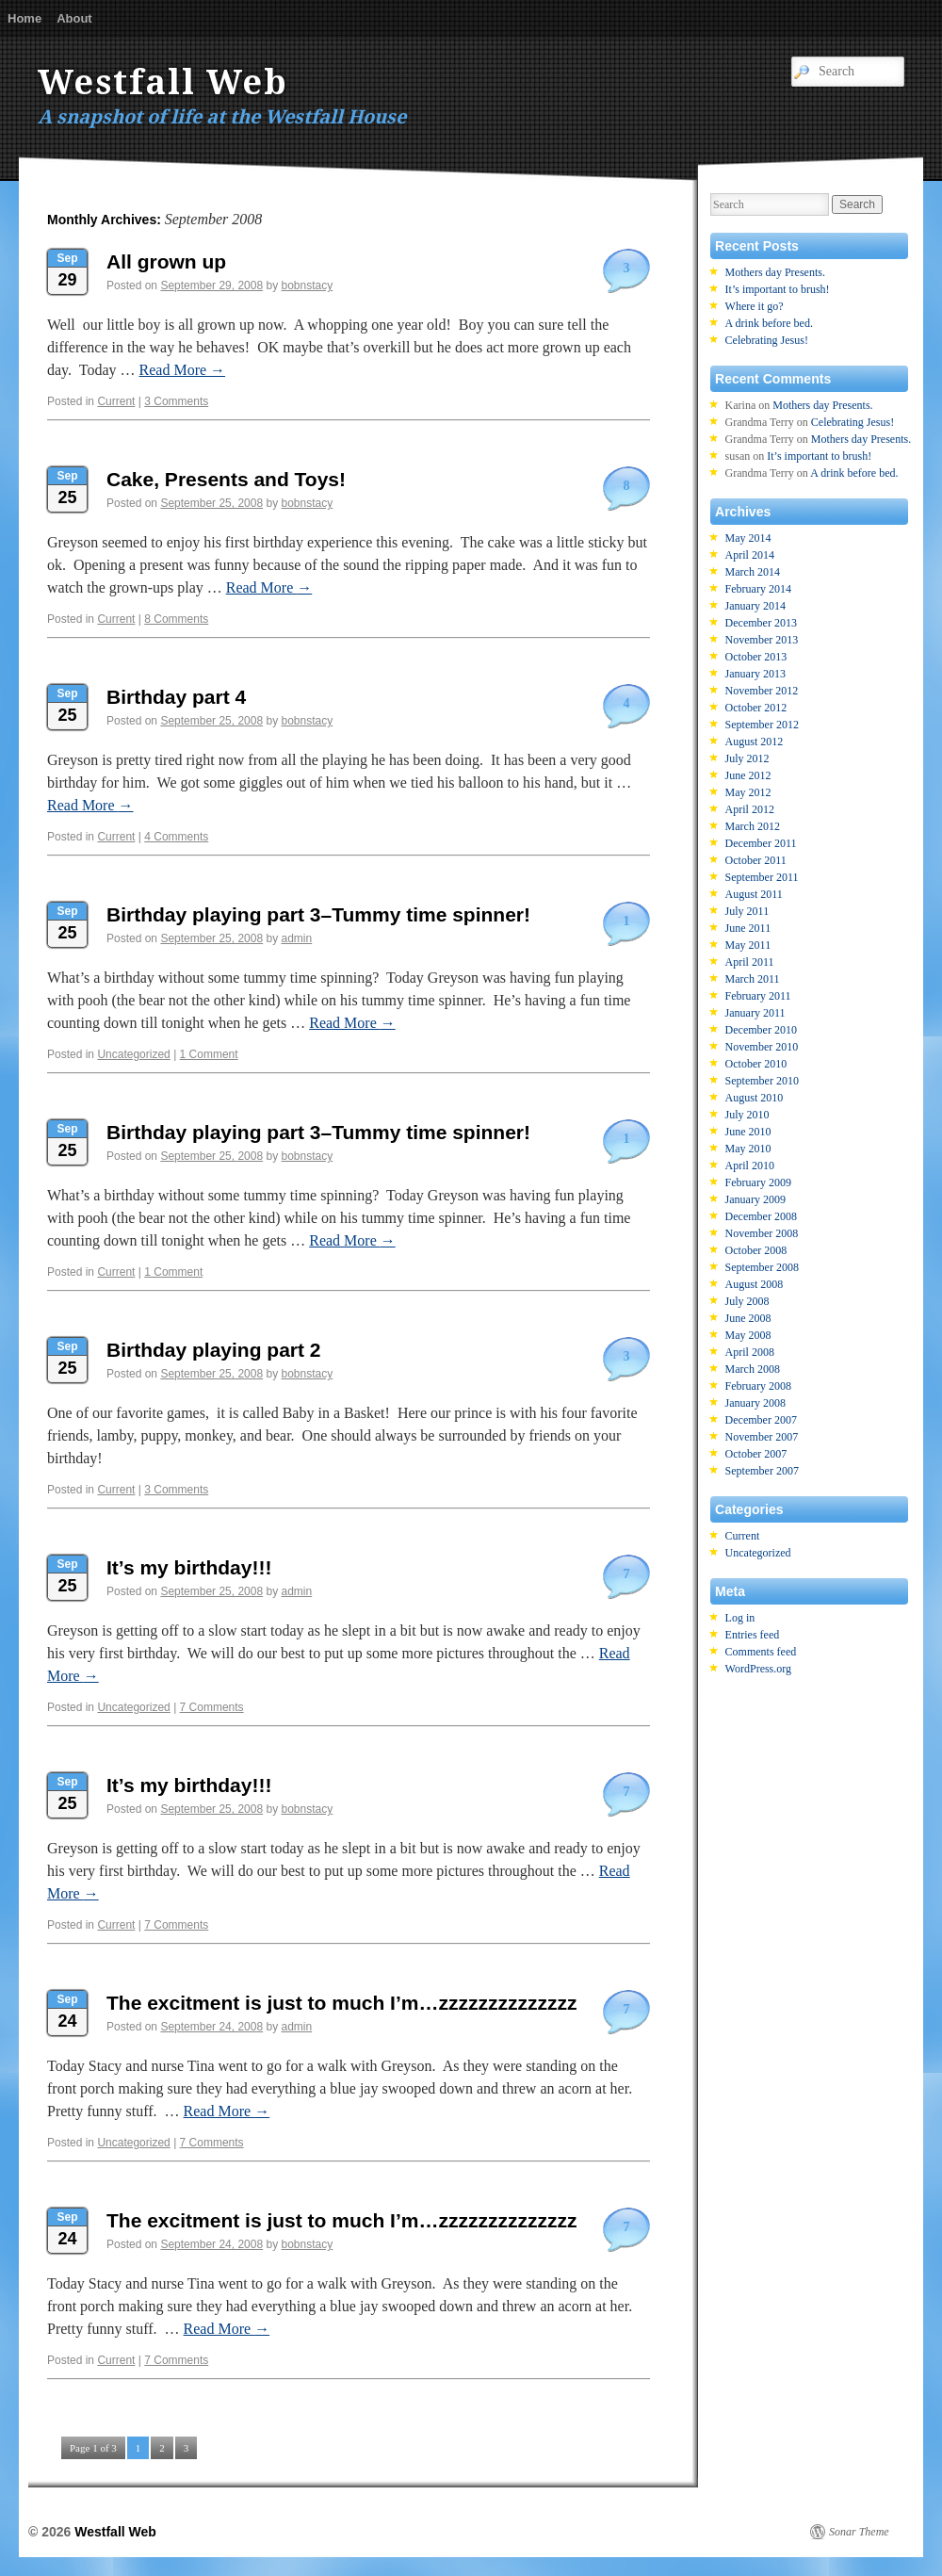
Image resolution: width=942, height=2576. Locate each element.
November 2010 (762, 1046)
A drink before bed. (769, 323)
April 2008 (749, 1352)
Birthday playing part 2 (213, 1350)
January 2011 (755, 1012)
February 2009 (758, 1182)
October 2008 (756, 1250)
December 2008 (761, 1216)
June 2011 (748, 928)
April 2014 (749, 555)
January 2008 (755, 1403)
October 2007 (756, 1453)
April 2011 (749, 962)
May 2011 (748, 945)
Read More (182, 370)
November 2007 (762, 1436)
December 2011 (761, 843)
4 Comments (176, 836)
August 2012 (754, 741)
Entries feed (752, 1634)
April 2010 (749, 1165)
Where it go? (754, 306)
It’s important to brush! (777, 289)
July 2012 (747, 758)
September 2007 (762, 1470)
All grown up (166, 261)
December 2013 (761, 622)
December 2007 (761, 1420)
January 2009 (755, 1199)
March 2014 (752, 572)
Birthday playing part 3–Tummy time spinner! (318, 914)
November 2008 (762, 1233)
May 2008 (748, 1335)
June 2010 (748, 1131)
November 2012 (762, 690)
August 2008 (754, 1284)
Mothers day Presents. (775, 272)
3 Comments (176, 401)
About (74, 18)
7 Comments (212, 1707)
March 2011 (752, 979)
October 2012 (756, 707)
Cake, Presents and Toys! (226, 479)
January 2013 (755, 673)
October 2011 (756, 860)
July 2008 (747, 1301)
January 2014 (755, 605)
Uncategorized (133, 1054)
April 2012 (749, 809)
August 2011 (754, 894)
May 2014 (748, 538)
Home (24, 18)
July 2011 (747, 911)
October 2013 (756, 656)
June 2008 (748, 1318)
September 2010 (762, 1080)
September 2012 (762, 724)
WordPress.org (758, 1668)
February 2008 (758, 1386)
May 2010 (748, 1148)
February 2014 (758, 588)
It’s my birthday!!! (188, 1567)
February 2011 (758, 996)
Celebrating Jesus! (766, 340)
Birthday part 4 (176, 697)
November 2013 (762, 639)
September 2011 (762, 877)
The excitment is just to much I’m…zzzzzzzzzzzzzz (341, 2003)
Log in (740, 1617)
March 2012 (752, 826)
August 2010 (754, 1097)
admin (297, 938)
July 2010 (747, 1114)
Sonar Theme (859, 2531)
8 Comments (176, 619)
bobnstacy (307, 285)
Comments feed (761, 1651)
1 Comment (209, 1054)
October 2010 (756, 1063)
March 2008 (752, 1369)
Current (116, 401)
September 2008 (762, 1267)
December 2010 (761, 1029)
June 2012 (748, 775)
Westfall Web (163, 82)
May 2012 (748, 792)
